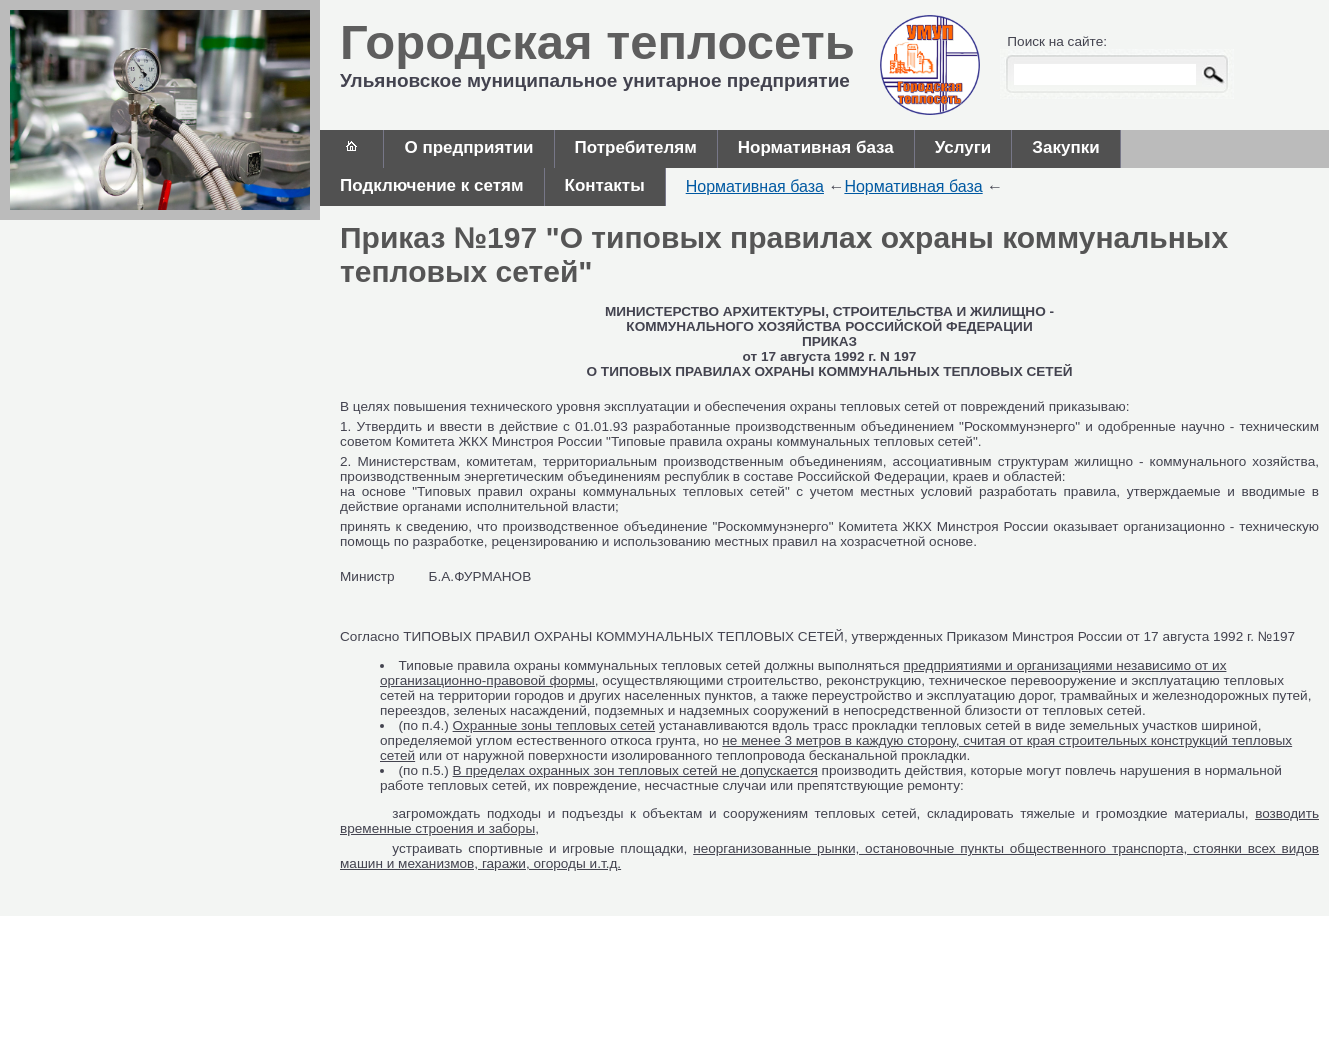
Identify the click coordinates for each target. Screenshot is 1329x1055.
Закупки (1065, 147)
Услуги (963, 147)
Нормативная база (816, 147)
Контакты (605, 185)
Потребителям (636, 147)
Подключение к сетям (432, 185)
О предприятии (468, 147)
